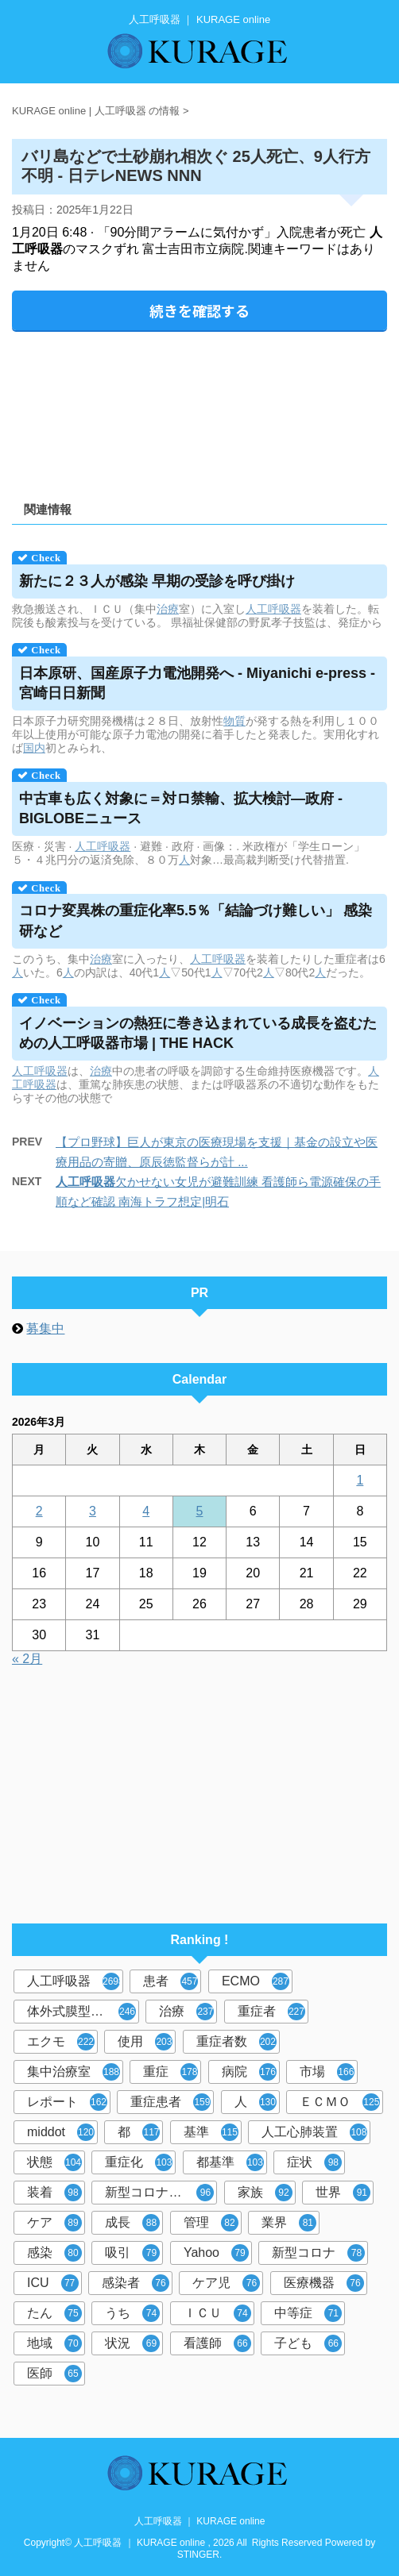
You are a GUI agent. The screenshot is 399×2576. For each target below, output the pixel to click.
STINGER (198, 2554)
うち (132, 2313)
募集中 (45, 1328)
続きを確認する (199, 310)
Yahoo (216, 2253)
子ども (308, 2343)
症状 (314, 2162)
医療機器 (324, 2283)
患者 (170, 1981)
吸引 (132, 2253)
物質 (234, 720)
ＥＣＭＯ (340, 2102)
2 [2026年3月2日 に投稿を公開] (39, 1511)
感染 (54, 2253)
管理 (211, 2222)
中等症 (308, 2313)
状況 (132, 2343)
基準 (211, 2132)
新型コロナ (318, 2253)
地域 (54, 2343)
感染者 (135, 2283)
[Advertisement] (199, 411)
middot (61, 2132)
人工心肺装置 (314, 2132)
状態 (54, 2162)
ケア (54, 2222)
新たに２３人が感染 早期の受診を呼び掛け (157, 581)
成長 (132, 2222)
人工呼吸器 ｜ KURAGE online (199, 2521)
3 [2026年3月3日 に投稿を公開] (92, 1511)
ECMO (255, 1981)
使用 (145, 2041)
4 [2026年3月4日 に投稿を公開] (145, 1511)
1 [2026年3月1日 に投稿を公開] (359, 1480)
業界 (288, 2222)
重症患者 (170, 2102)
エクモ (61, 2041)
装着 (54, 2192)
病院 (249, 2072)
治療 (168, 609)
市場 (327, 2072)
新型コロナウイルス (161, 2192)
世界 (343, 2192)
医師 (54, 2373)
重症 (170, 2072)
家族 (265, 2192)
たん (54, 2313)
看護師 (217, 2343)
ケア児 (226, 2283)
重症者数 (236, 2041)
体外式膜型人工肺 (81, 2011)
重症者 (271, 2011)
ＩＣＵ (217, 2313)
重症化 (138, 2162)
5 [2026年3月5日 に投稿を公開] (199, 1511)
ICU (53, 2283)
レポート (67, 2102)
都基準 (230, 2162)
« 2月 (27, 1658)
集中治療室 (73, 2072)
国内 (34, 747)
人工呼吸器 (273, 609)
